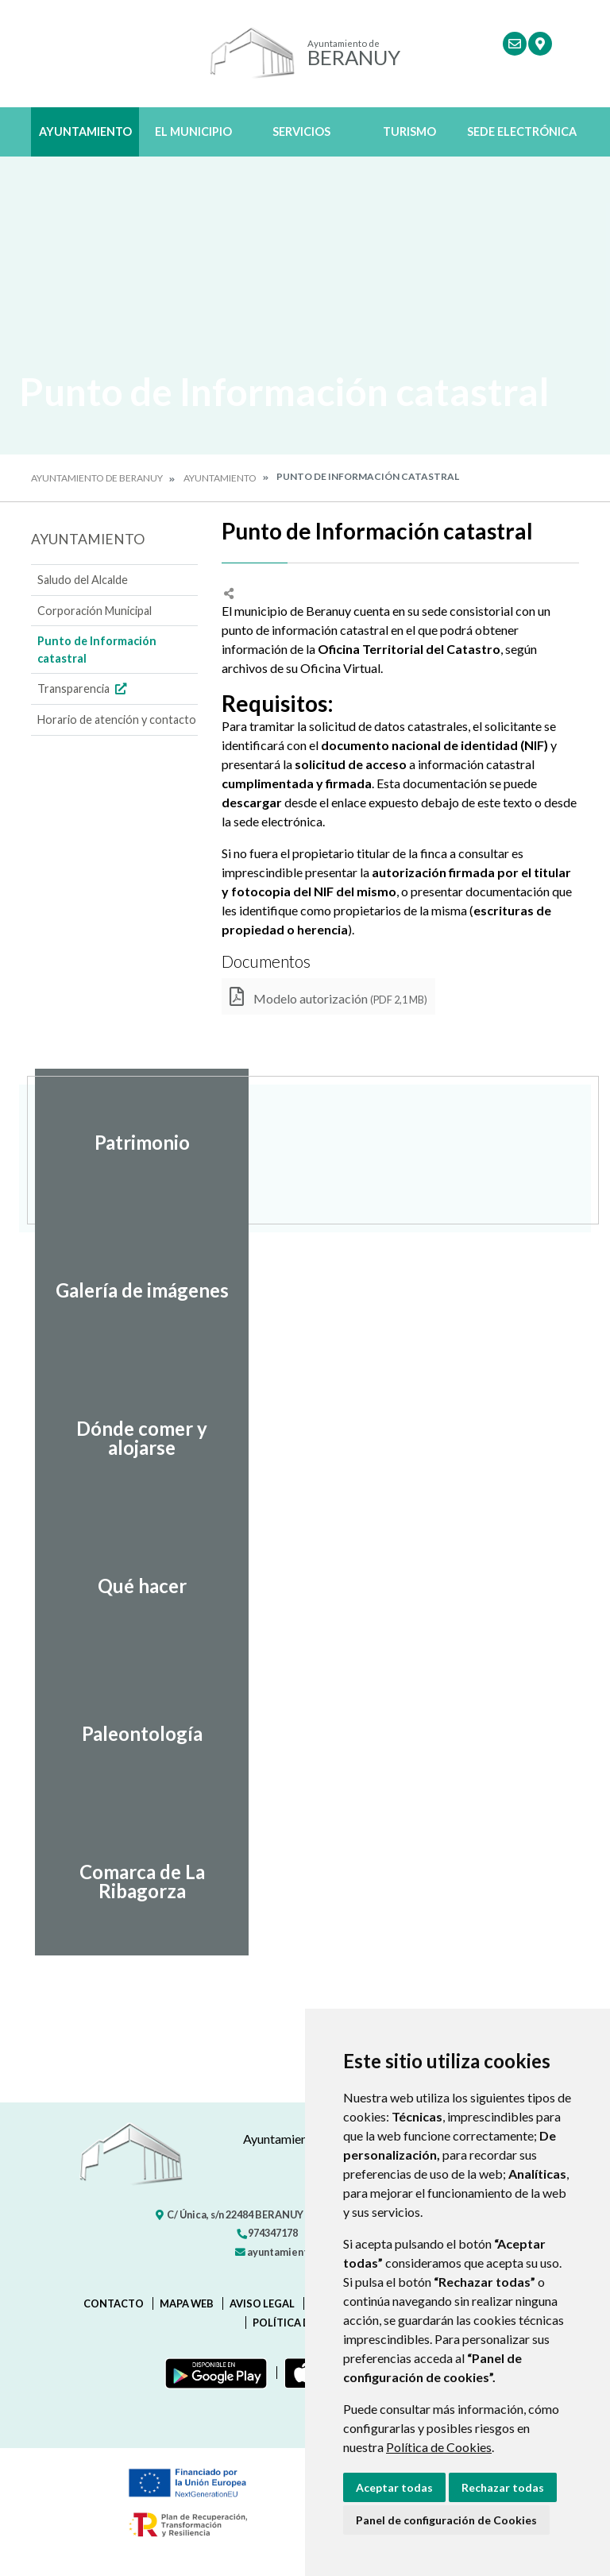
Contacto (113, 2303)
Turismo (409, 131)
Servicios (301, 131)
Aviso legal (262, 2303)
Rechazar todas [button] (502, 2487)
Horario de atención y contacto (116, 719)
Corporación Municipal (94, 610)
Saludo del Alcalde (82, 579)
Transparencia (83, 688)
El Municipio (193, 131)
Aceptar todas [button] (394, 2487)
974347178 (267, 2232)
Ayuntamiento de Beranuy (97, 478)
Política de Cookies (439, 2446)
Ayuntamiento (85, 131)
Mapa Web (187, 2303)
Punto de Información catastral (96, 649)
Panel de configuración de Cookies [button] (446, 2520)
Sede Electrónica (522, 131)
